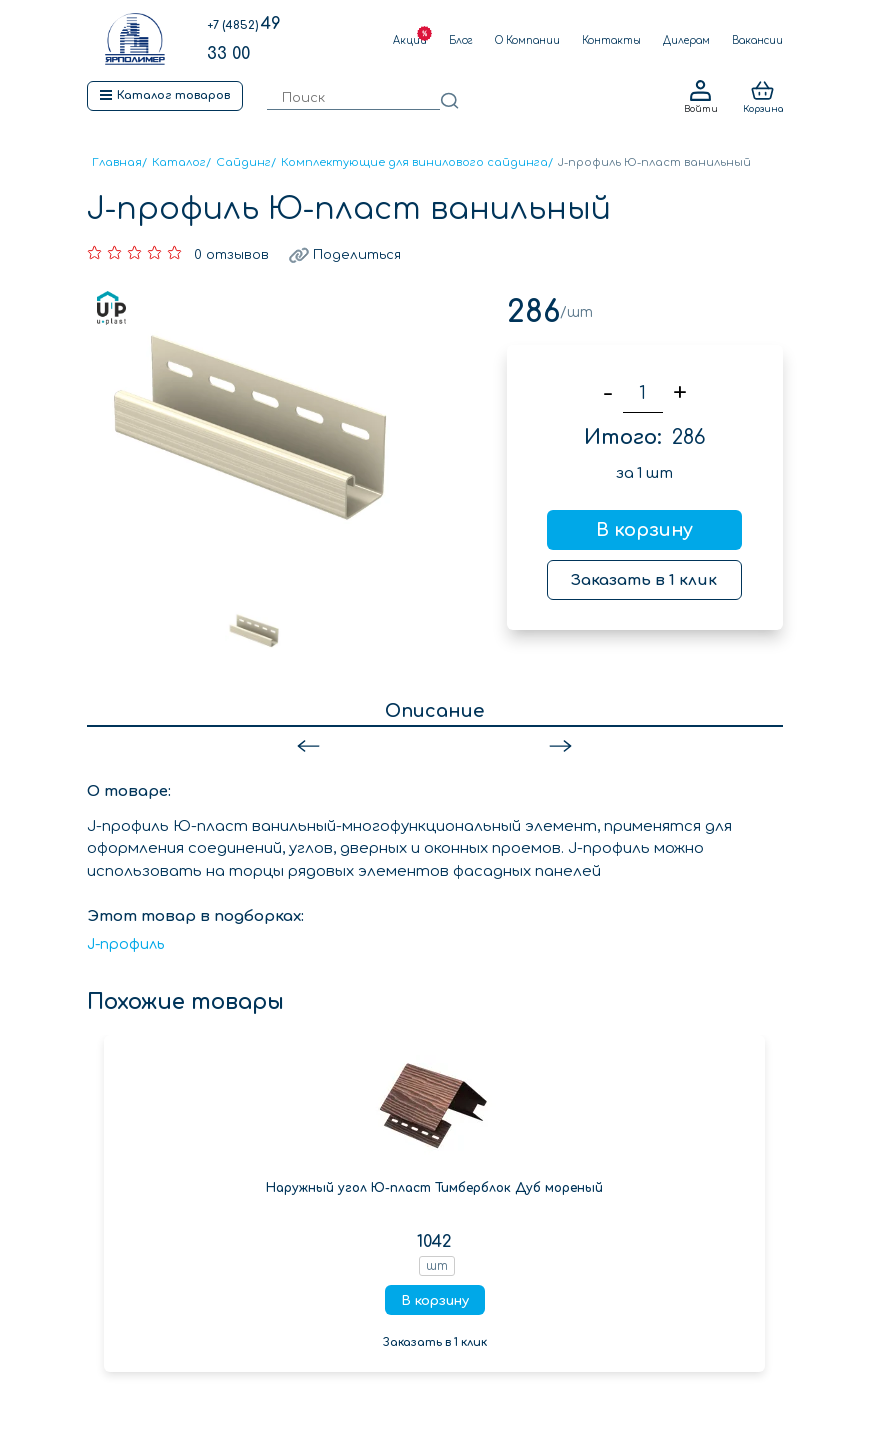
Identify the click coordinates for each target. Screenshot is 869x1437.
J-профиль (126, 944)
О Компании (527, 40)
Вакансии (757, 40)
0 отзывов (231, 255)
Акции (410, 40)
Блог (461, 40)
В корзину (644, 530)
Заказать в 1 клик (644, 580)
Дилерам (686, 40)
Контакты (611, 40)
